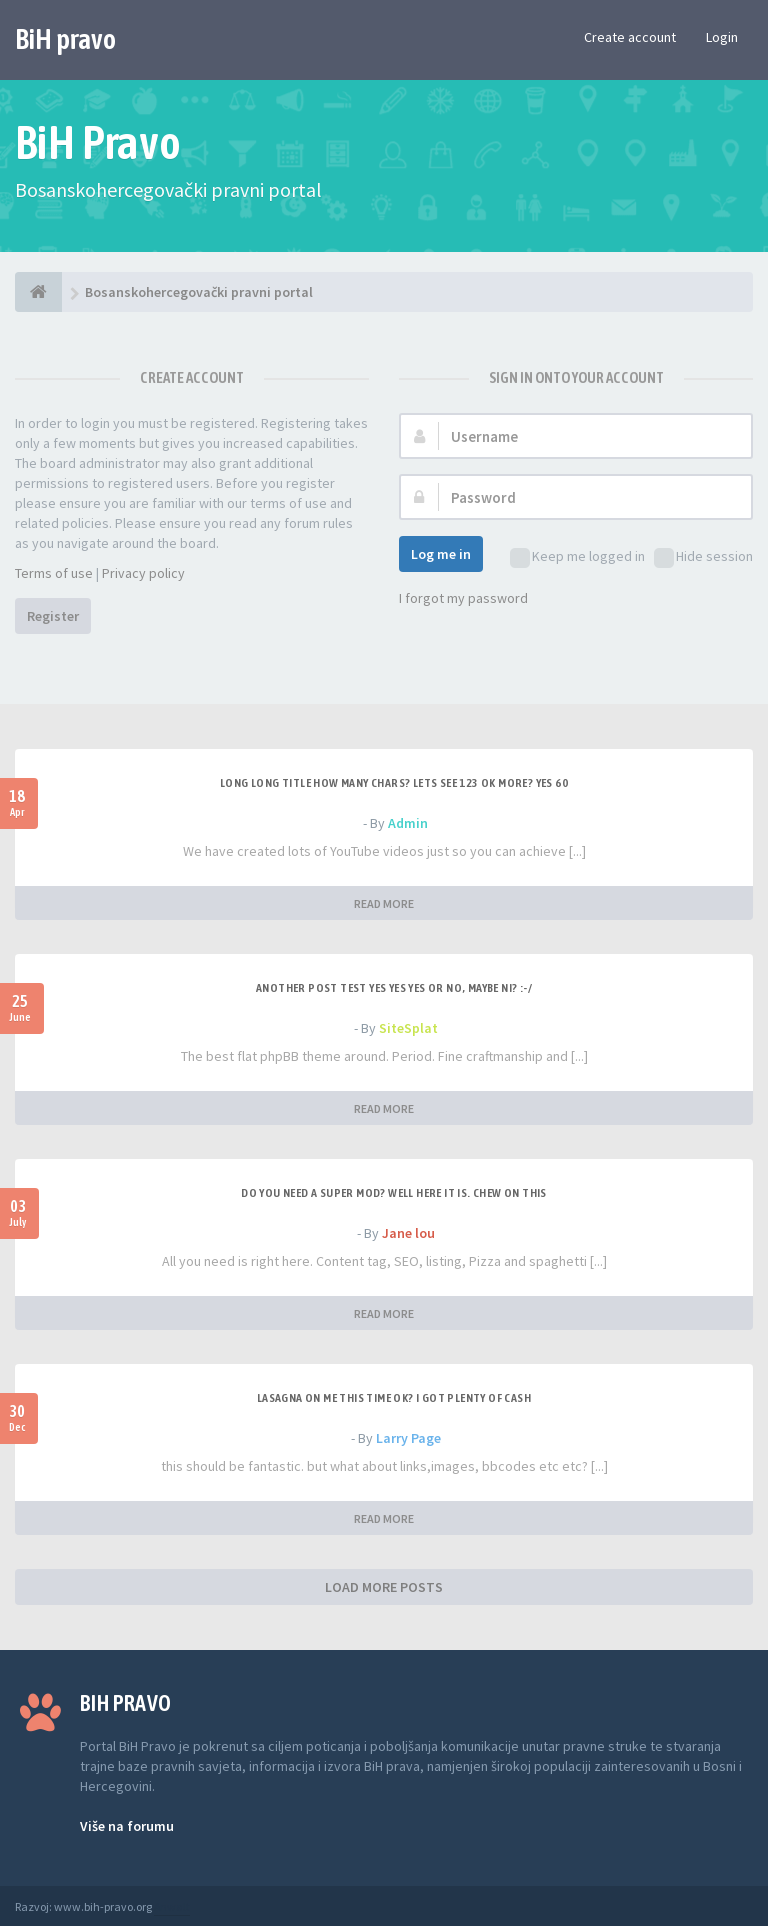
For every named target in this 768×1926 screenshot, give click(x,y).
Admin (408, 823)
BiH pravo (65, 39)
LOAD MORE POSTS (384, 1587)
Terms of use (54, 573)
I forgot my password (463, 598)
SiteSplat (408, 1028)
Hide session (703, 557)
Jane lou (408, 1233)
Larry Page (408, 1438)
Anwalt (172, 1906)
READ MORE (384, 903)
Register (53, 616)
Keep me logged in (577, 557)
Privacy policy (143, 573)
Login (722, 37)
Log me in (441, 554)
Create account (630, 37)
